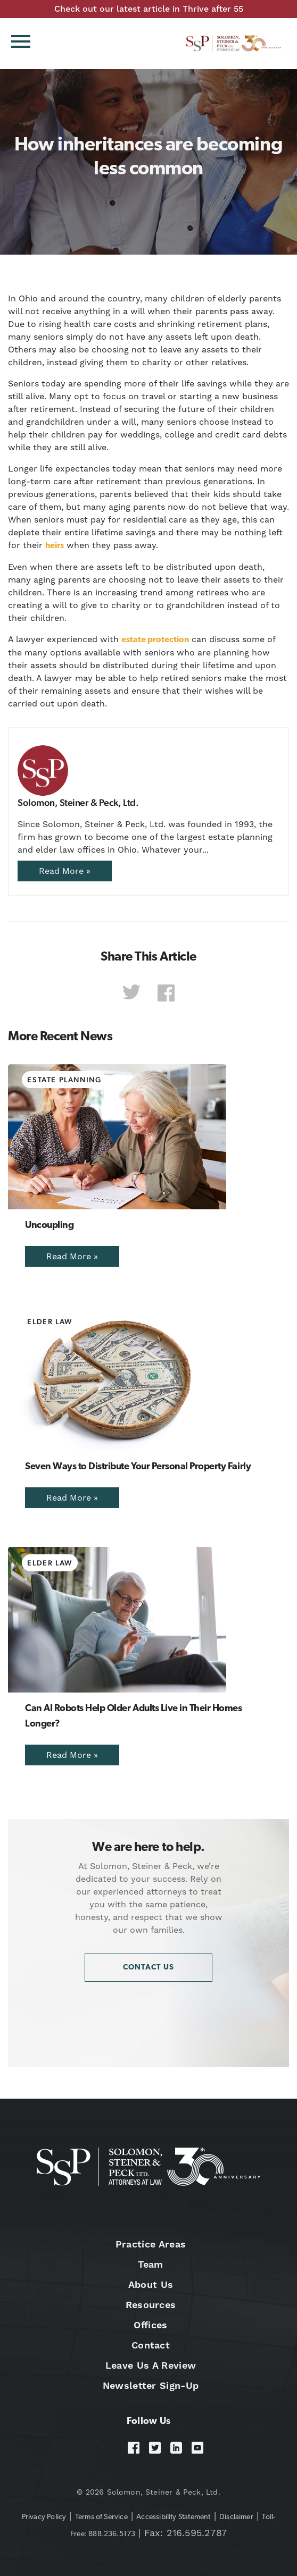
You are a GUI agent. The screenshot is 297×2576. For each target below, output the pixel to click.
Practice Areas (151, 2244)
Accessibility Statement (173, 2517)
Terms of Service (101, 2517)
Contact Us (148, 1968)
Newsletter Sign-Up (151, 2385)
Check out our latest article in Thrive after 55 (148, 9)
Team (150, 2264)
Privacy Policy (44, 2517)
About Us (151, 2284)
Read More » (64, 871)
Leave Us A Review (150, 2365)
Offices (150, 2324)
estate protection (155, 640)
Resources (151, 2304)
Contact (150, 2345)
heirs (54, 546)
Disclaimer (236, 2517)
